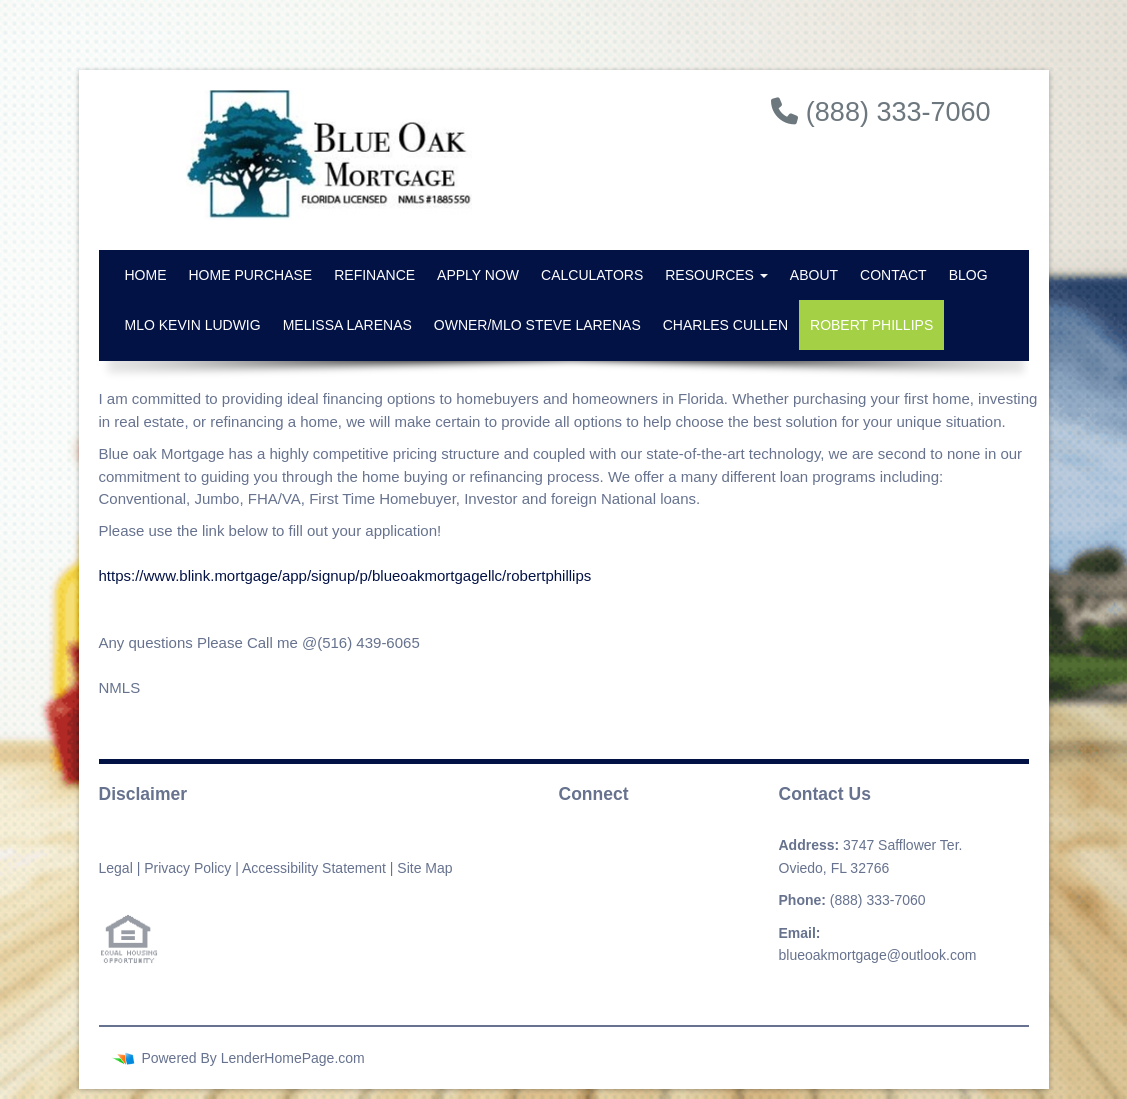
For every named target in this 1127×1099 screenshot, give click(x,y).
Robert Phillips (871, 325)
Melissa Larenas (347, 325)
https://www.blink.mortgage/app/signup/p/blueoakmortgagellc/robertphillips (345, 575)
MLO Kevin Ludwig (193, 325)
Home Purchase (251, 275)
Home (146, 275)
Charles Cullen (725, 325)
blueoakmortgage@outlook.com (878, 955)
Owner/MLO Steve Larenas (537, 325)
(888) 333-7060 (878, 900)
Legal (116, 868)
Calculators (592, 275)
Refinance (374, 275)
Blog (968, 275)
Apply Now (478, 275)
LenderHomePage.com (293, 1058)
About (814, 275)
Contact (893, 275)
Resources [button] (716, 275)
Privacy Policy (187, 868)
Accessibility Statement (314, 868)
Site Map (424, 868)
